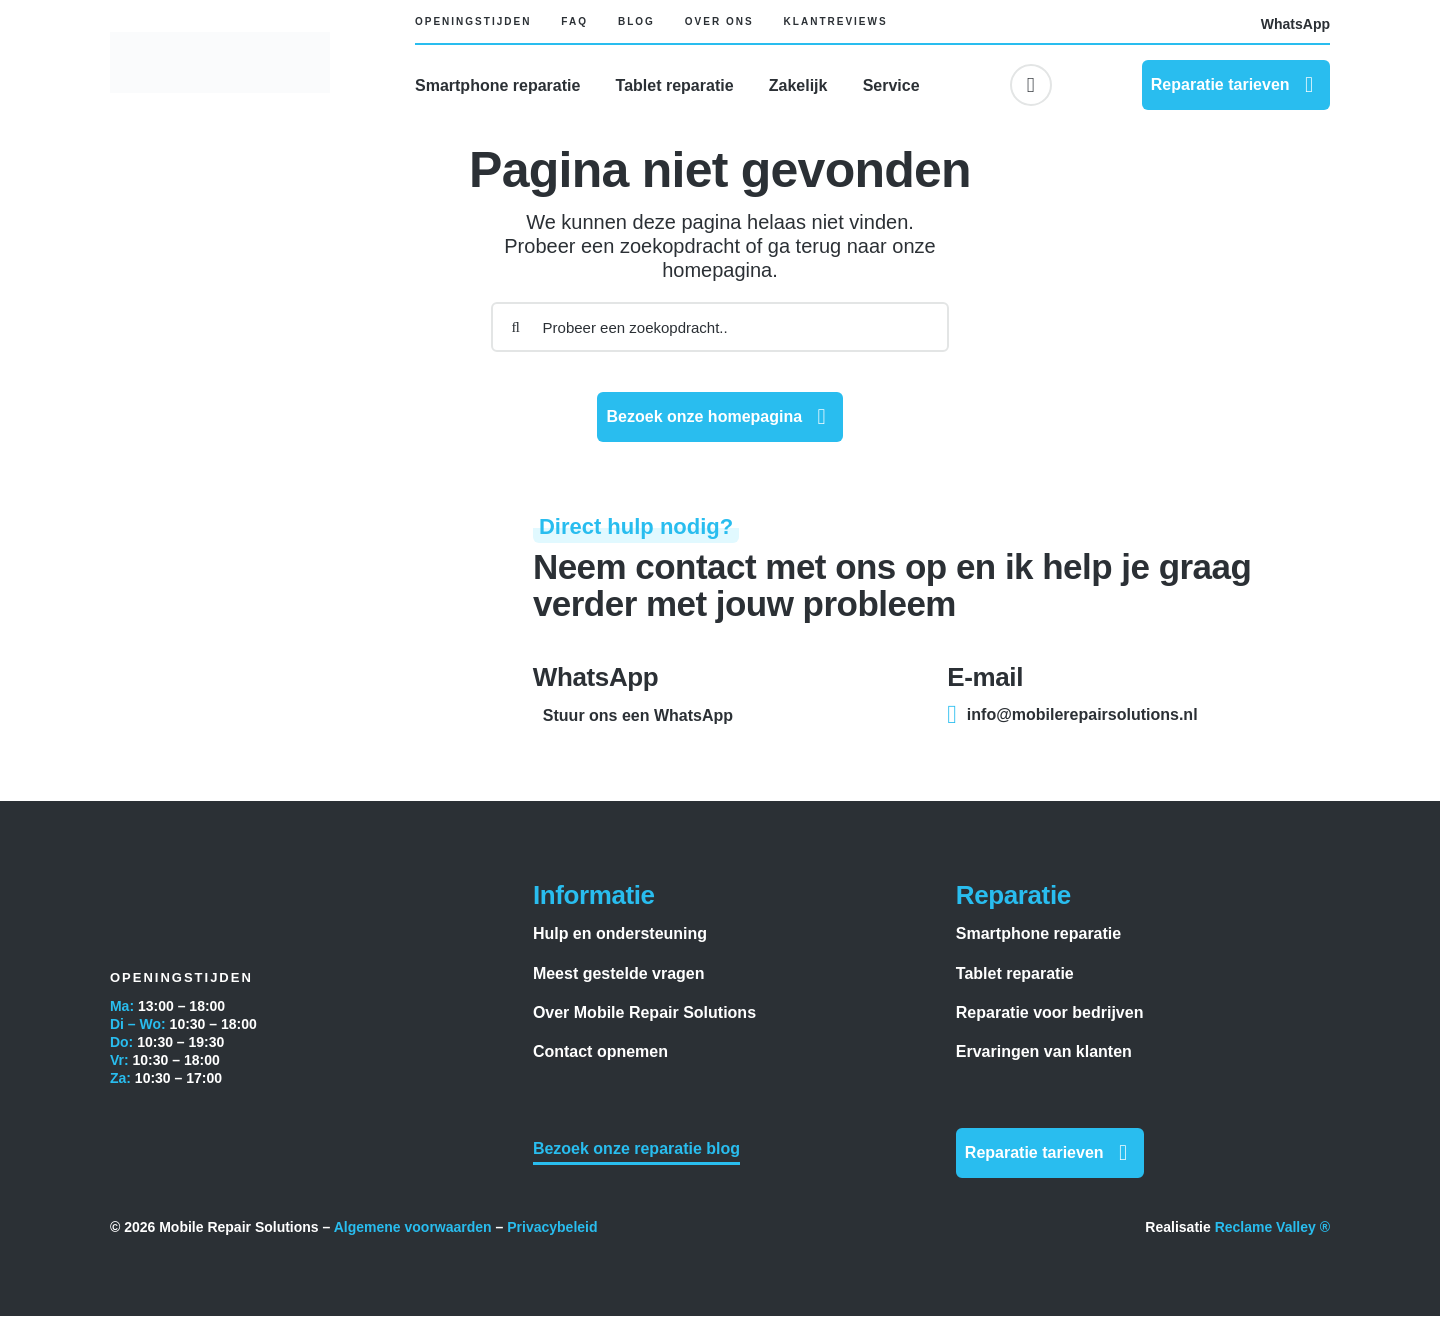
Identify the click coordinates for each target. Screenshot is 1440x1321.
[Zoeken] (516, 332)
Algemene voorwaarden (413, 1232)
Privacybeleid (552, 1232)
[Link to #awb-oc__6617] (1031, 85)
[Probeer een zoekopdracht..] (720, 332)
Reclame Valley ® (1272, 1232)
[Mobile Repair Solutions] (220, 41)
